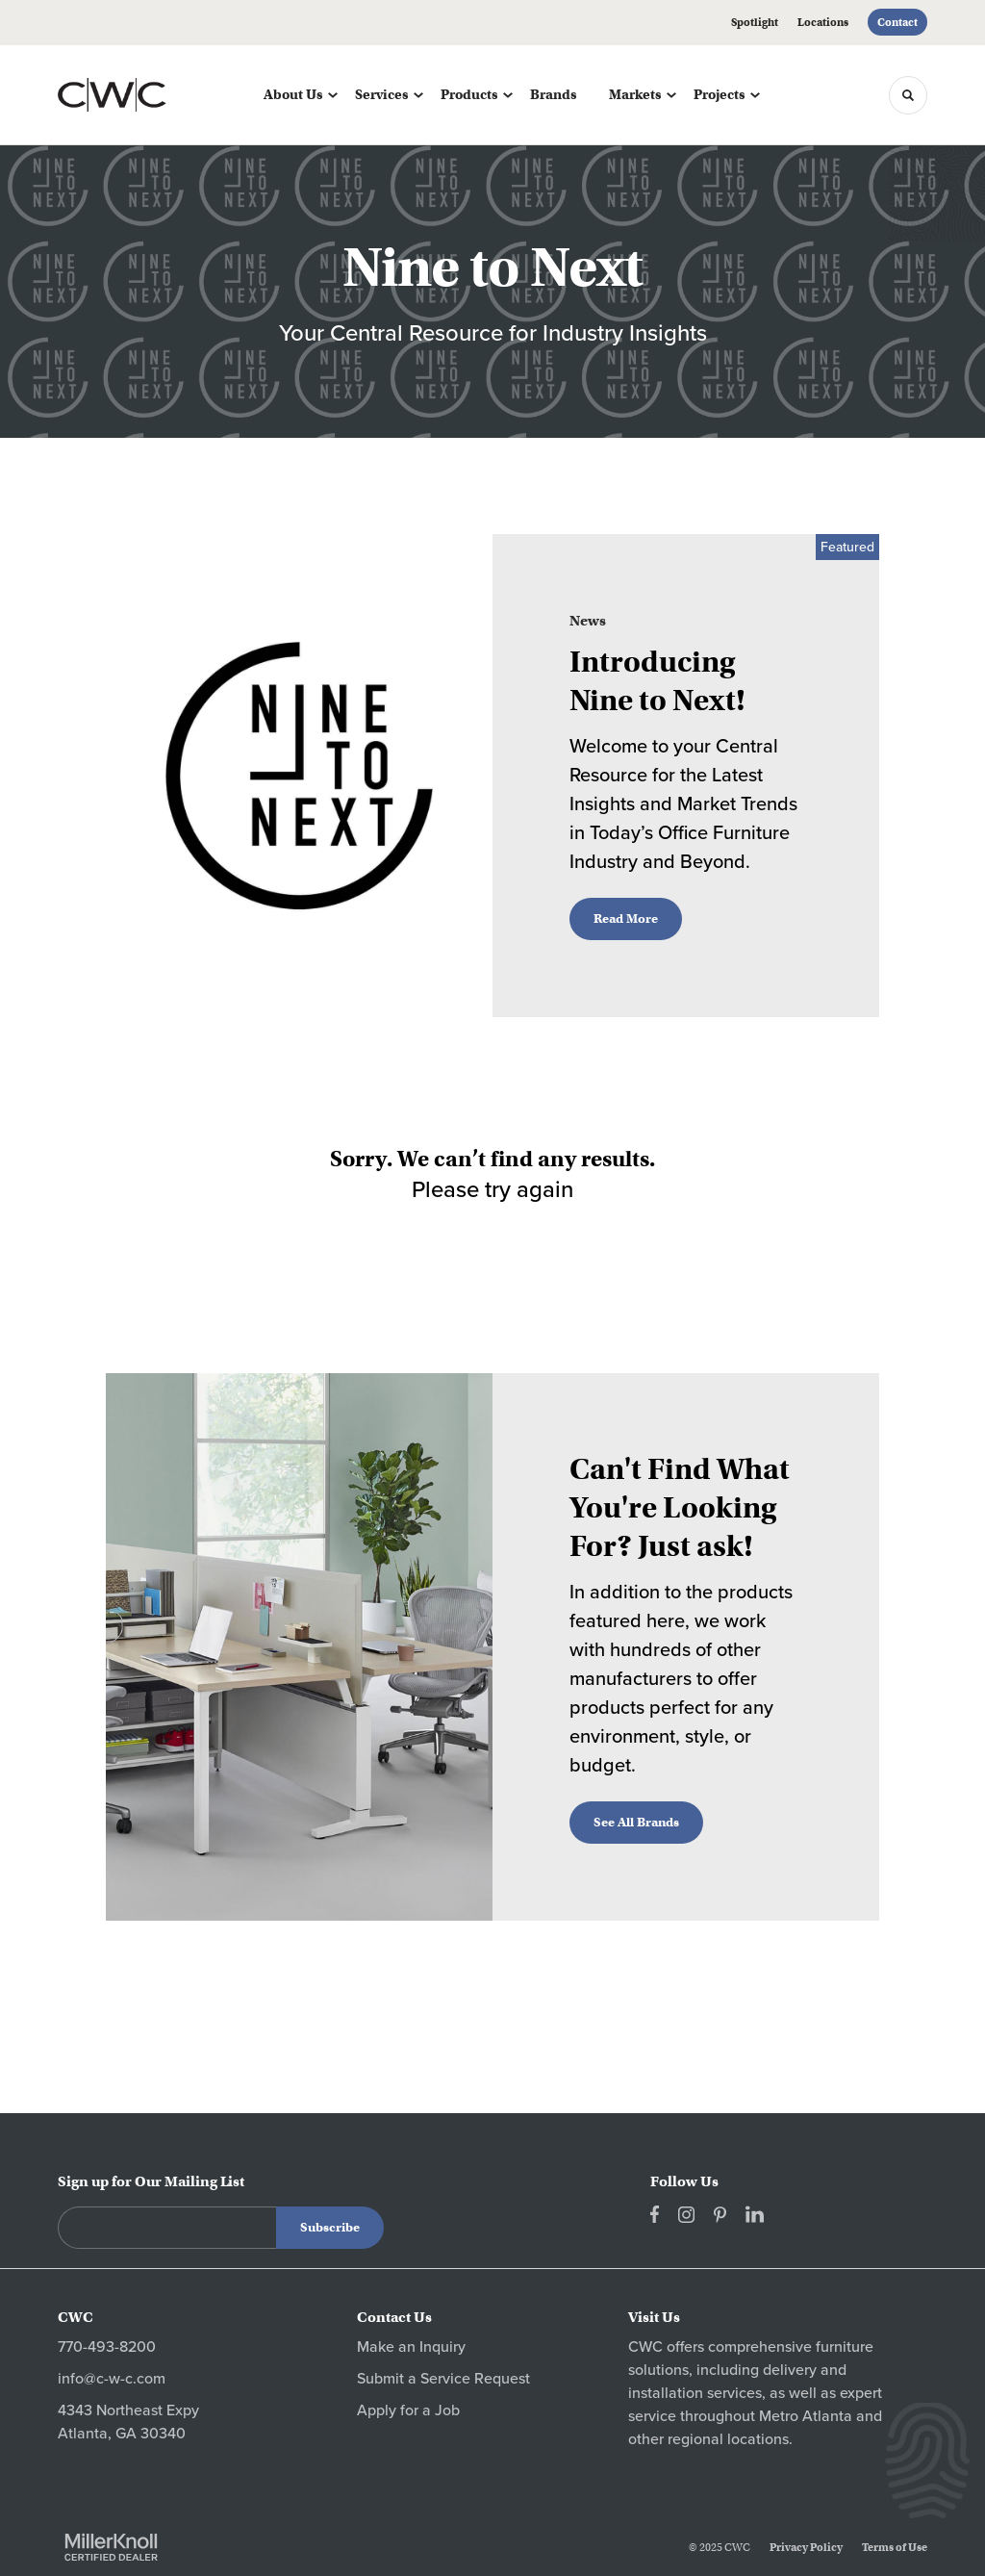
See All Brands (636, 1822)
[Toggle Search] (908, 95)
